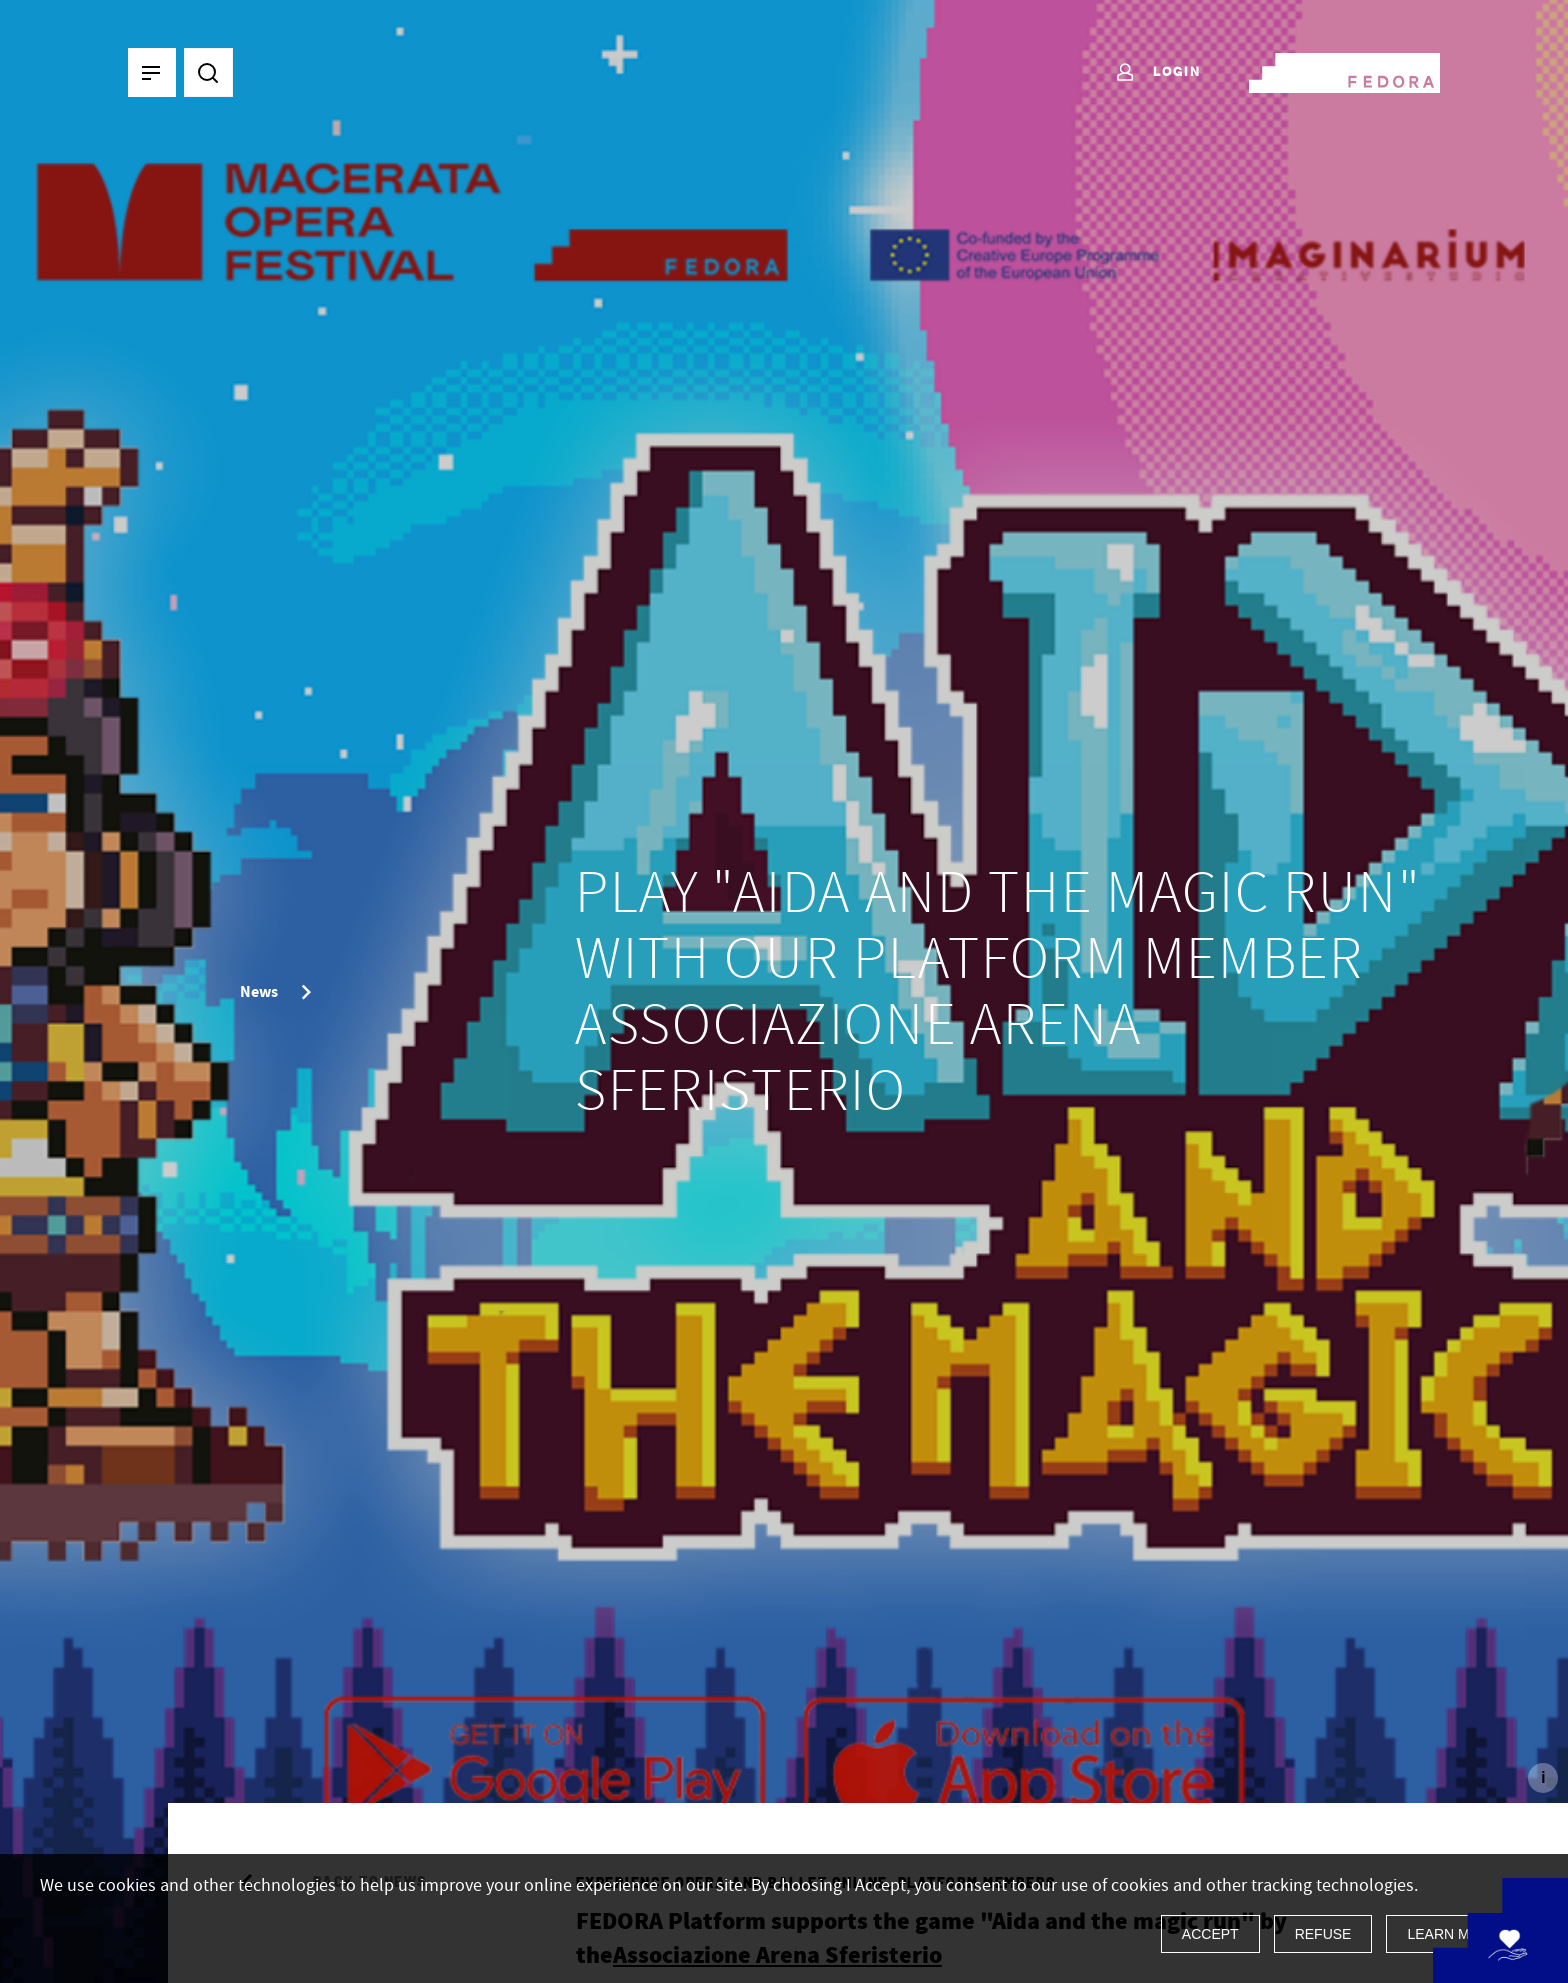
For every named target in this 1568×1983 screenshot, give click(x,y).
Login (1157, 73)
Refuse (1323, 1934)
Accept (1210, 1934)
